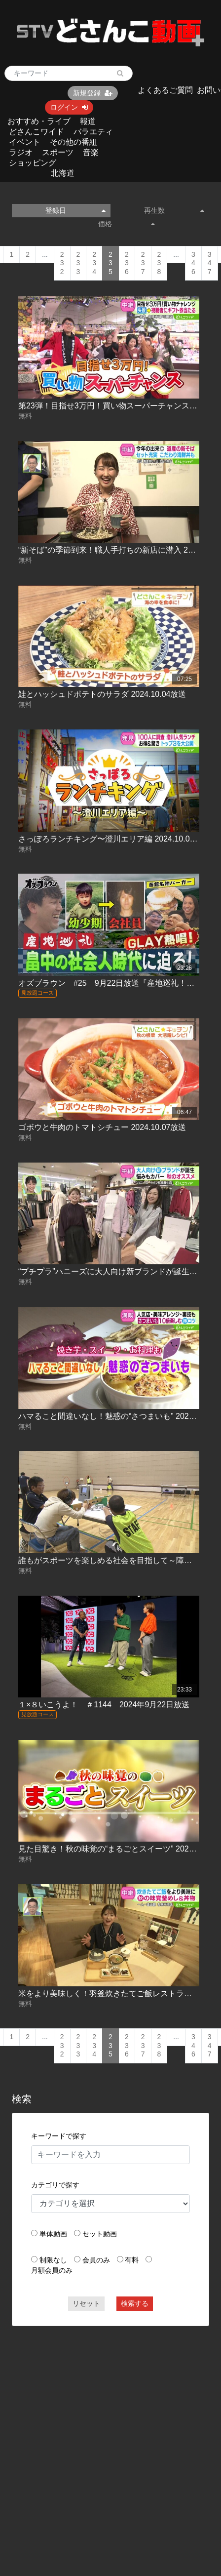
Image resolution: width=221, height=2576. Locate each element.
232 (62, 263)
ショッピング (32, 163)
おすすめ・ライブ (39, 121)
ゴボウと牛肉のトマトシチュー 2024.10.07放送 (102, 1127)
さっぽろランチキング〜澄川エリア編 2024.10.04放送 (114, 839)
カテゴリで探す (55, 2185)
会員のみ (96, 2260)
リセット (86, 2303)
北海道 (62, 173)
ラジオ (21, 152)
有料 (132, 2260)
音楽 (91, 152)
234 (94, 263)
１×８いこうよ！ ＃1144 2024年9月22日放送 (103, 1704)
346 (193, 263)
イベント (24, 142)
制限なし (53, 2260)
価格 (126, 224)
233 (78, 263)
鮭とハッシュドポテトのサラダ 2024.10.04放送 (102, 694)
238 (159, 263)
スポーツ (58, 152)
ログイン (69, 107)
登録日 (75, 210)
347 (210, 263)
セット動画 (99, 2234)
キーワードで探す (58, 2136)
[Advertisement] (98, 2434)
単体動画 (53, 2234)
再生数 (174, 210)
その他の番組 (73, 142)
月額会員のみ (52, 2270)
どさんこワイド (36, 131)
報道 (88, 121)
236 (127, 263)
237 (143, 263)
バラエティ (93, 131)
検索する (134, 2303)
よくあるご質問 (165, 90)
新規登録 (92, 93)
